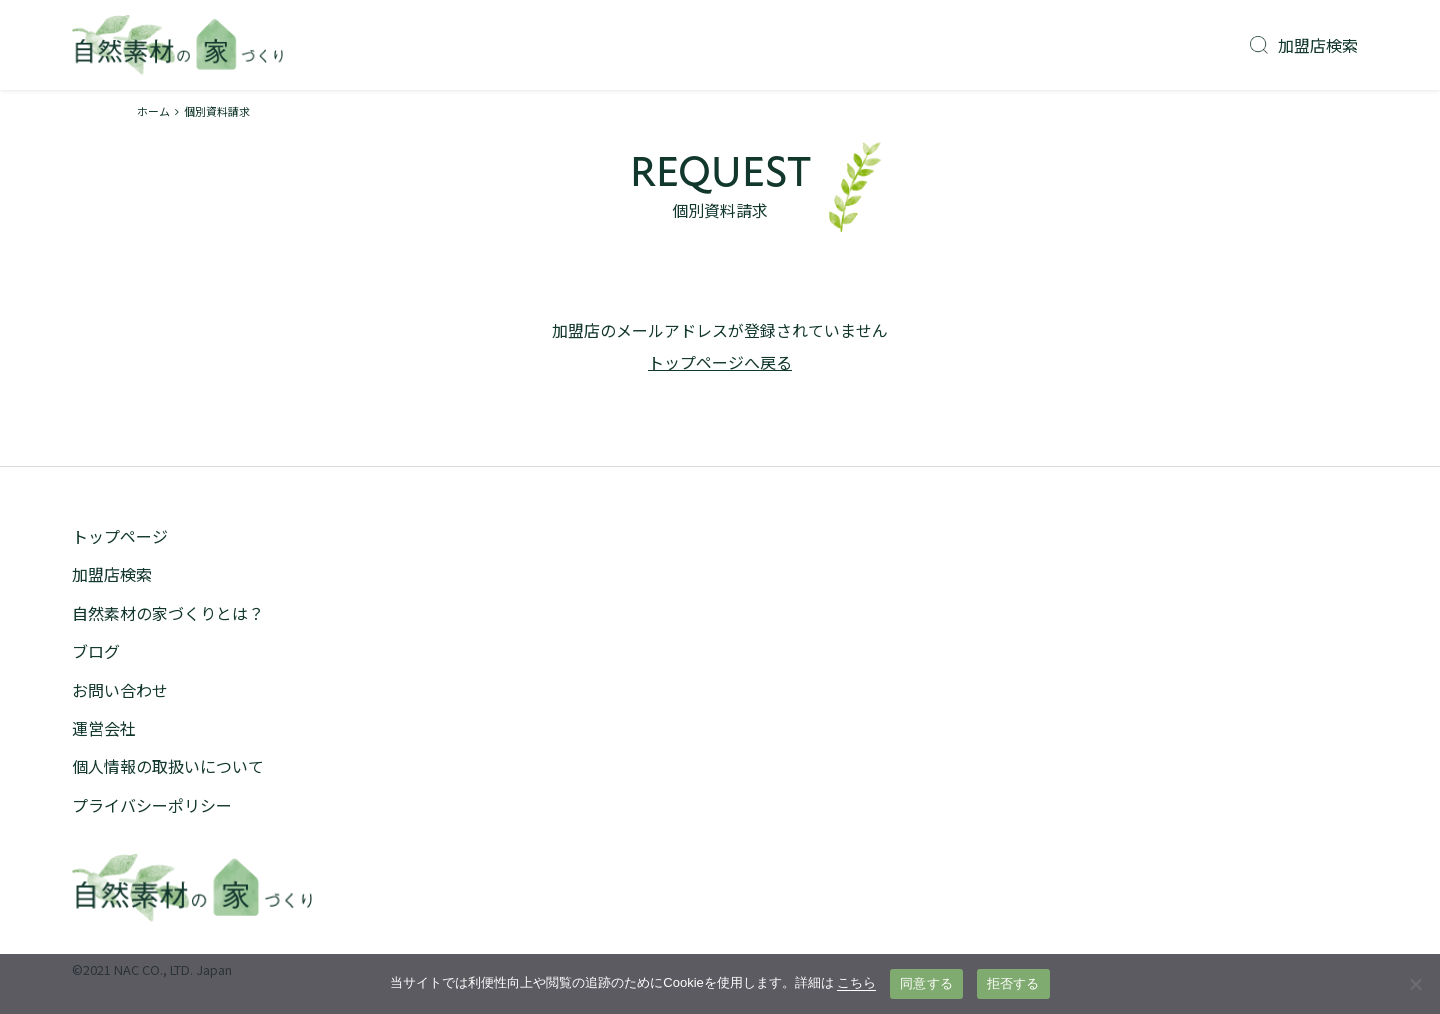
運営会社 (104, 728)
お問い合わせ (120, 690)
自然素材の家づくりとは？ (168, 613)
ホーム (153, 111)
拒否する (1013, 983)
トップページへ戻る (720, 362)
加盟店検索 (1304, 45)
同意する (926, 983)
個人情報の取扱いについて (168, 766)
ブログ (96, 651)
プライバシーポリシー (152, 805)
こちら (856, 982)
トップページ (120, 536)
